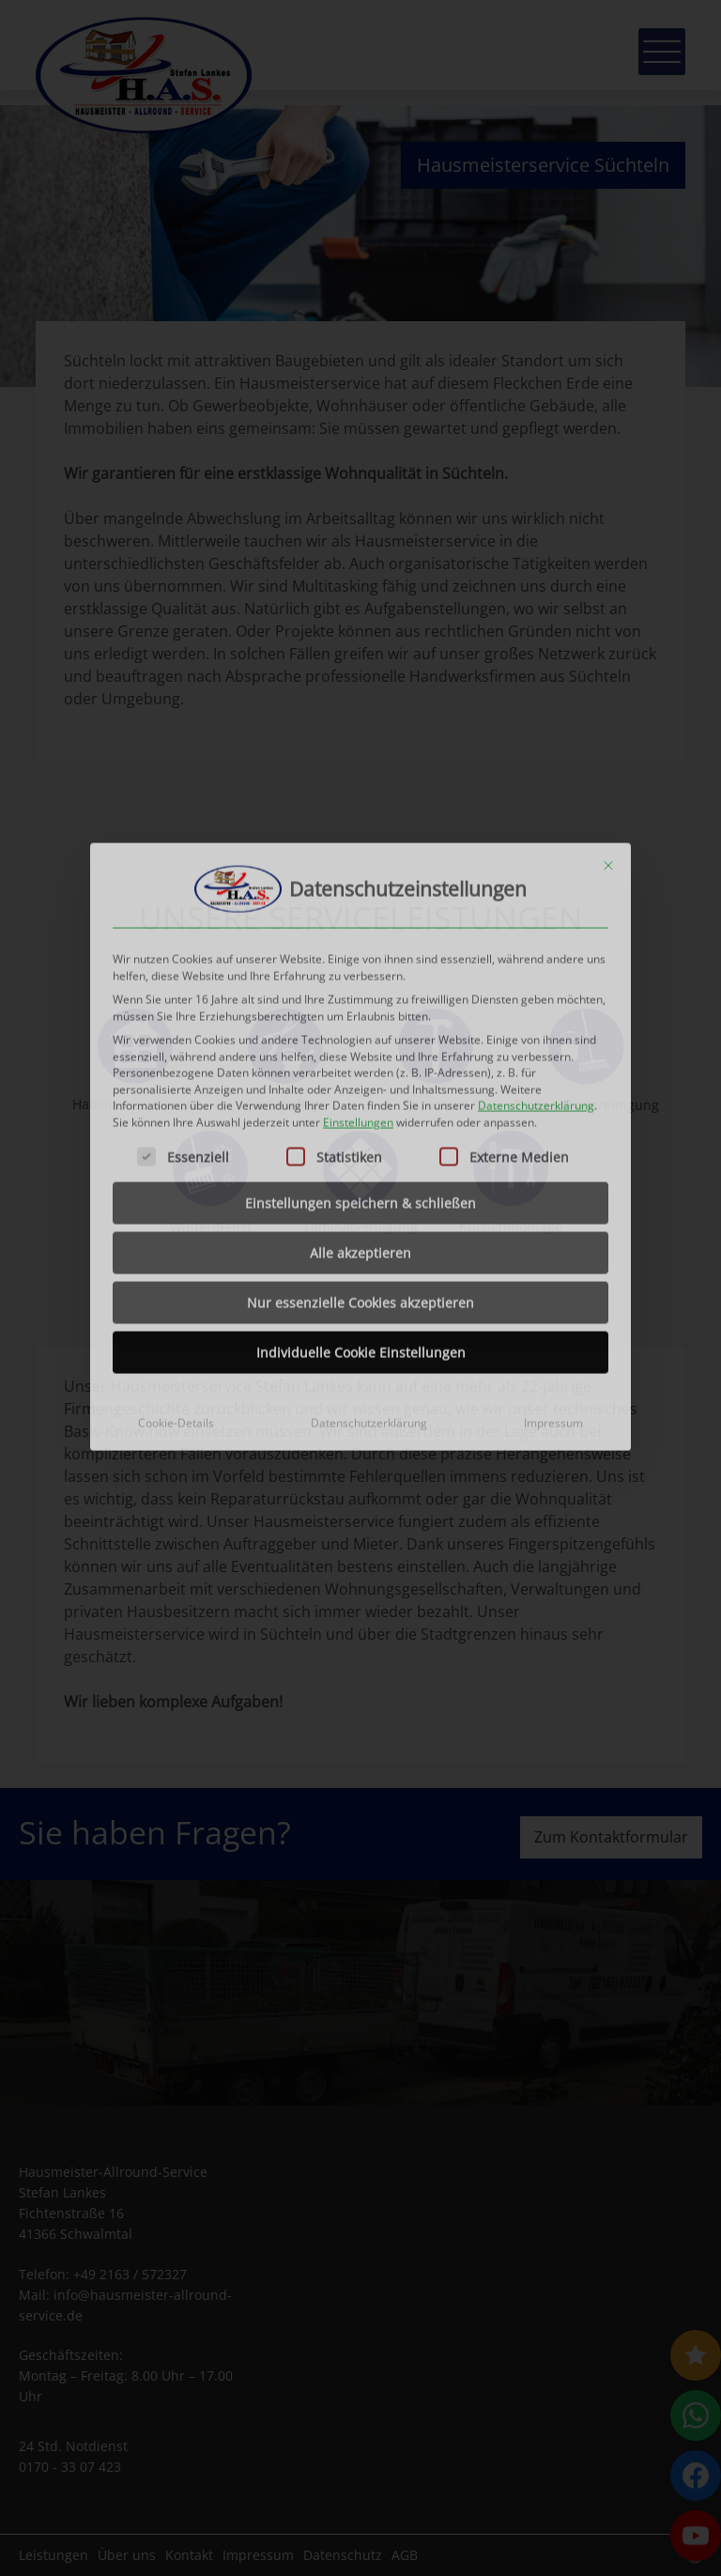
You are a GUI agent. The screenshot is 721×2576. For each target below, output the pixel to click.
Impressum (553, 1137)
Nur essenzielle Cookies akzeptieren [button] (360, 1017)
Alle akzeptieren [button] (360, 967)
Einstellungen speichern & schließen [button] (360, 917)
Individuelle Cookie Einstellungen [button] (361, 1066)
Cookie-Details (176, 1137)
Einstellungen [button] (358, 835)
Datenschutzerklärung (536, 819)
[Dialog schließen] (608, 579)
